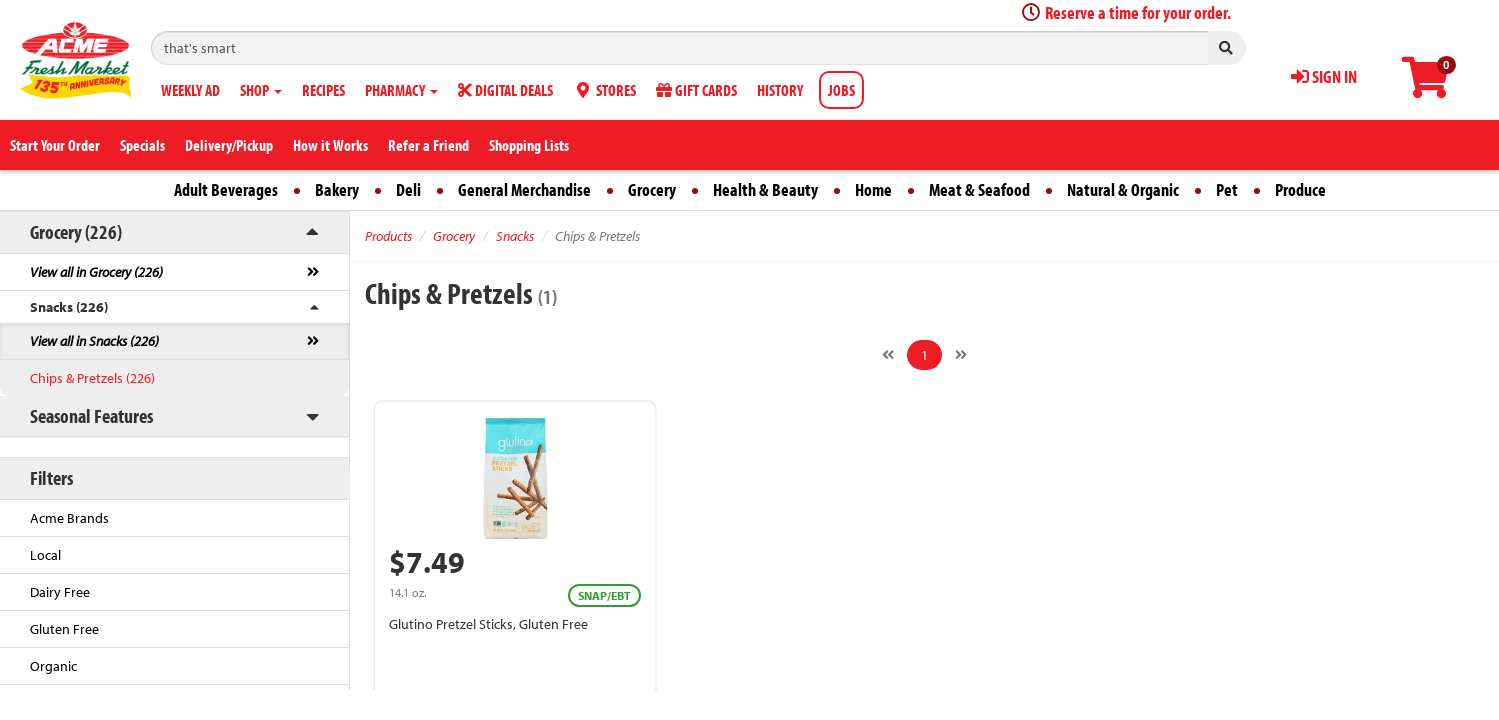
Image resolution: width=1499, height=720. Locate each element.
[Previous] (888, 355)
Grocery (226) (76, 231)
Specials (142, 145)
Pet (1227, 189)
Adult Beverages (226, 189)
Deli (408, 189)
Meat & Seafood (979, 189)
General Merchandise (524, 189)
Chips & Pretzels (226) (92, 378)
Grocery (652, 189)
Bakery (337, 189)
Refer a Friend (428, 145)
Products (388, 236)
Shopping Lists (529, 145)
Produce (1300, 189)
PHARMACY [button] (401, 90)
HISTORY (780, 90)
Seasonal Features (91, 415)
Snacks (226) (69, 307)
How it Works (330, 145)
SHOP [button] (261, 90)
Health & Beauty (765, 189)
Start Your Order (55, 145)
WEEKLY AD (190, 90)
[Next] (961, 355)
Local (45, 555)
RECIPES (323, 90)
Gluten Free (64, 629)
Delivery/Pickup (229, 145)
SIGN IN (1324, 76)
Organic (53, 666)
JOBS (841, 90)
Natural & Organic (1123, 189)
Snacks (515, 236)
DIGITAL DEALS (505, 90)
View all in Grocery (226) (96, 272)
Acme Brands (69, 518)
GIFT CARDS (696, 90)
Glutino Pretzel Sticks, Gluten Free (488, 624)
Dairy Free (60, 592)
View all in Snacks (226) (94, 341)
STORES (604, 90)
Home (873, 189)
